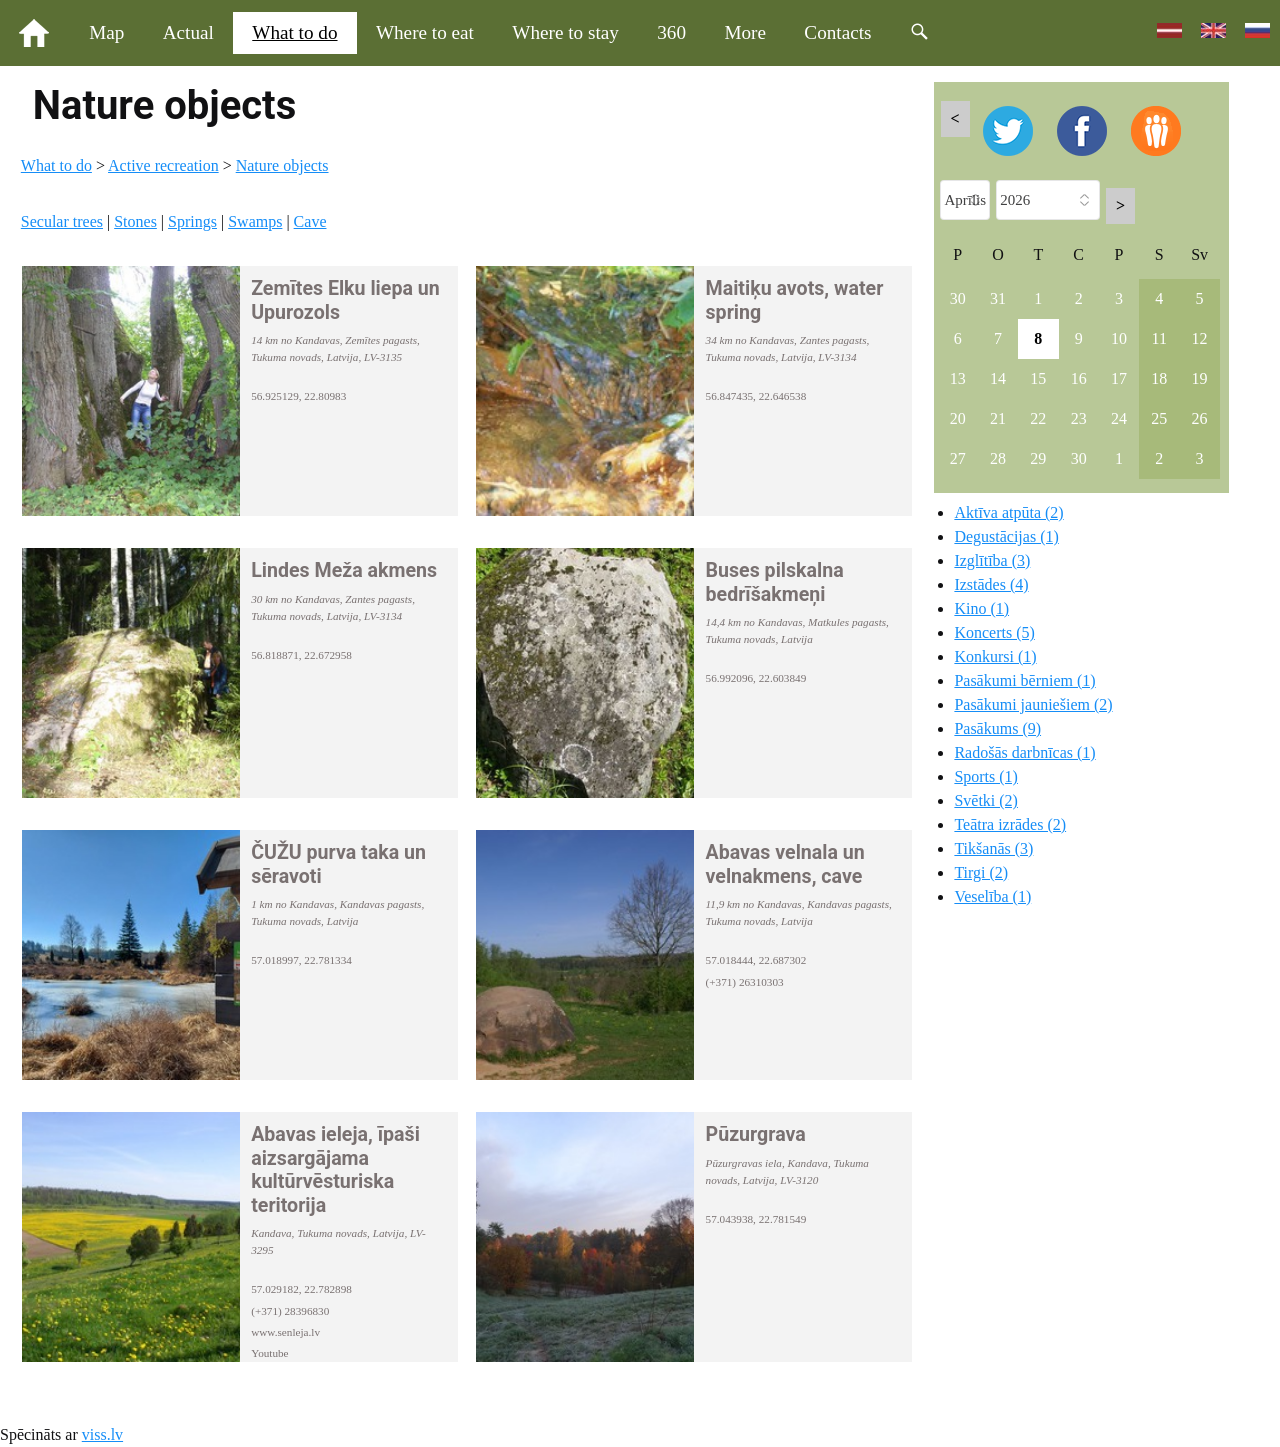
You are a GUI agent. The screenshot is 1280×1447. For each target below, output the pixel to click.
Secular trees (62, 221)
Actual (188, 32)
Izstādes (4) (991, 584)
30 (958, 298)
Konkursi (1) (995, 656)
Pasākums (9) (997, 728)
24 (1119, 418)
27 (958, 458)
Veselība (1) (992, 896)
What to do (294, 32)
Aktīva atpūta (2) (1008, 512)
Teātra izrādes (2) (1010, 824)
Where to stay (565, 32)
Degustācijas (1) (1006, 536)
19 (1200, 378)
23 (1079, 418)
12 (1200, 338)
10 (1119, 338)
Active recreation (163, 165)
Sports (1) (986, 776)
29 (1038, 458)
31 (998, 298)
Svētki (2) (986, 800)
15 (1038, 378)
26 (1200, 418)
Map (106, 32)
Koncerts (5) (994, 632)
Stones (135, 221)
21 (998, 418)
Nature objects (282, 165)
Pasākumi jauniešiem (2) (1033, 704)
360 (671, 32)
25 (1159, 418)
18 (1159, 378)
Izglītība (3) (992, 560)
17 (1119, 378)
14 (998, 378)
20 (958, 418)
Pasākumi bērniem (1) (1024, 680)
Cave (310, 221)
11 (1159, 338)
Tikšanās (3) (993, 848)
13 (958, 378)
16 (1079, 378)
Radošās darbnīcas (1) (1024, 752)
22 (1038, 418)
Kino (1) (981, 608)
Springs (192, 221)
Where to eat (425, 32)
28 (998, 458)
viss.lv (102, 1434)
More (745, 32)
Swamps (255, 221)
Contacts (837, 32)
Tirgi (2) (981, 872)
